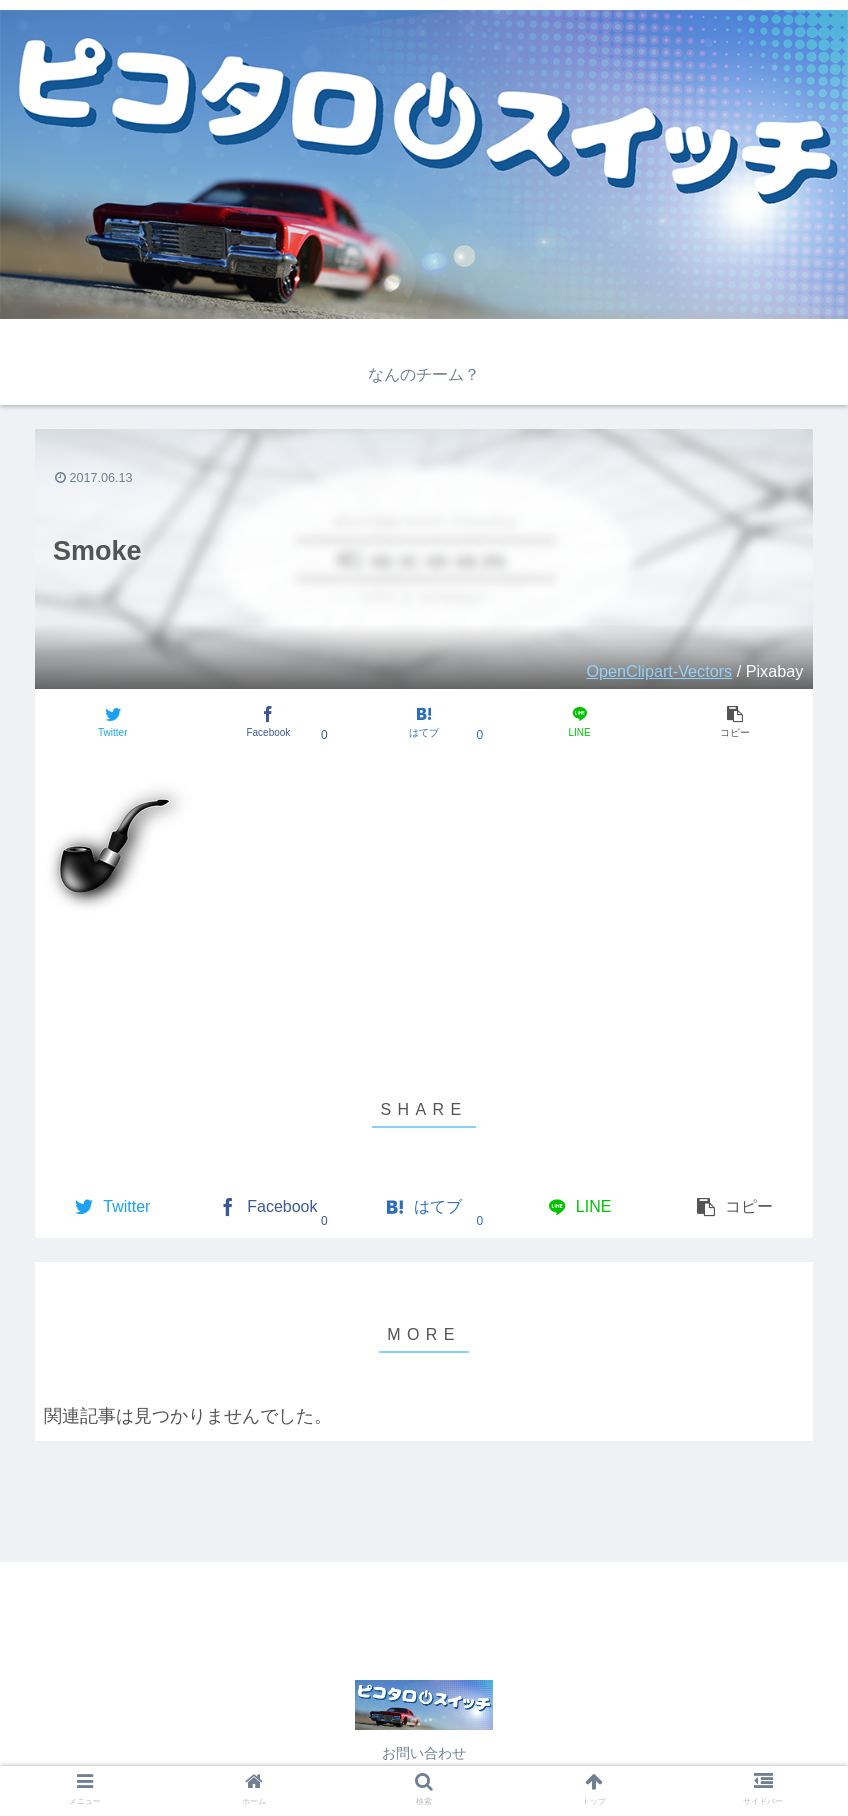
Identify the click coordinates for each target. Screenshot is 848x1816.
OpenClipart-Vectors (659, 671)
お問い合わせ (424, 1753)
